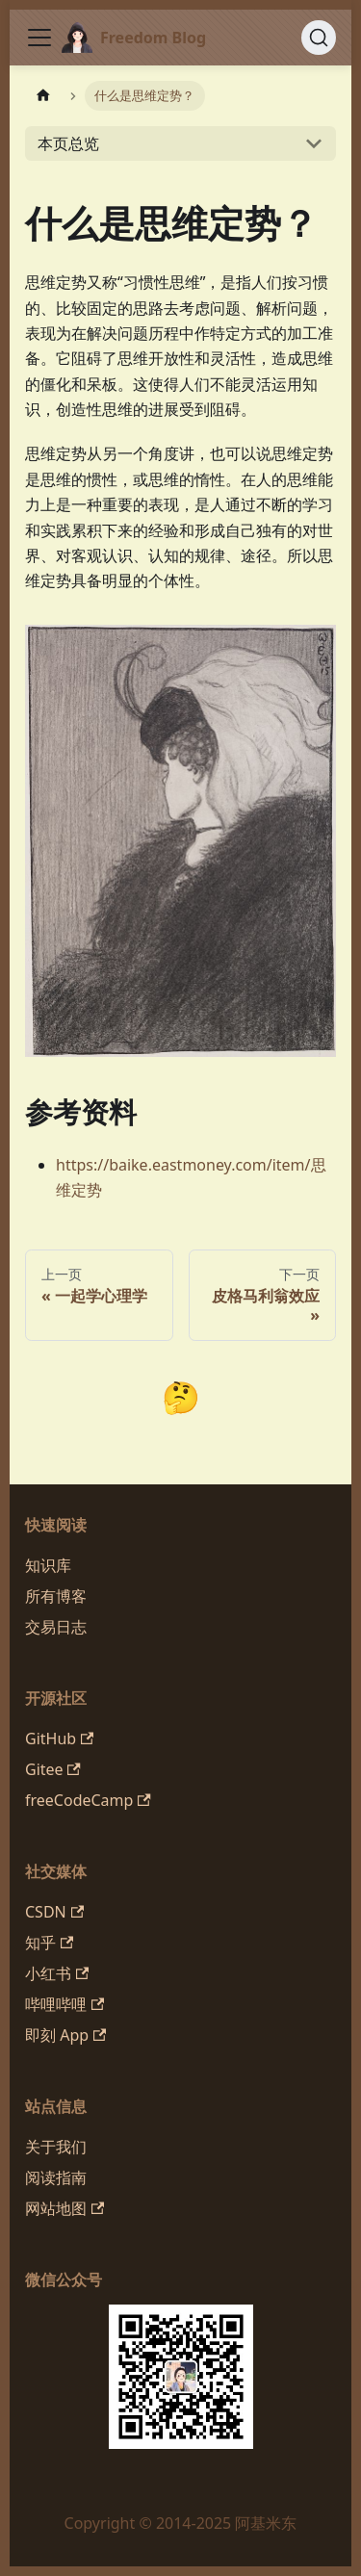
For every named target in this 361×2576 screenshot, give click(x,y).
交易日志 (56, 1626)
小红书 (57, 1973)
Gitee (53, 1769)
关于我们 (56, 2146)
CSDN (54, 1911)
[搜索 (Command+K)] (318, 37)
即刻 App (65, 2035)
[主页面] (43, 96)
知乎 (49, 1942)
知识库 (48, 1565)
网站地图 (64, 2208)
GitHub (59, 1738)
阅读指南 (56, 2177)
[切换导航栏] (39, 37)
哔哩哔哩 (64, 2004)
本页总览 (68, 143)
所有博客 (56, 1596)
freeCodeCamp (88, 1800)
